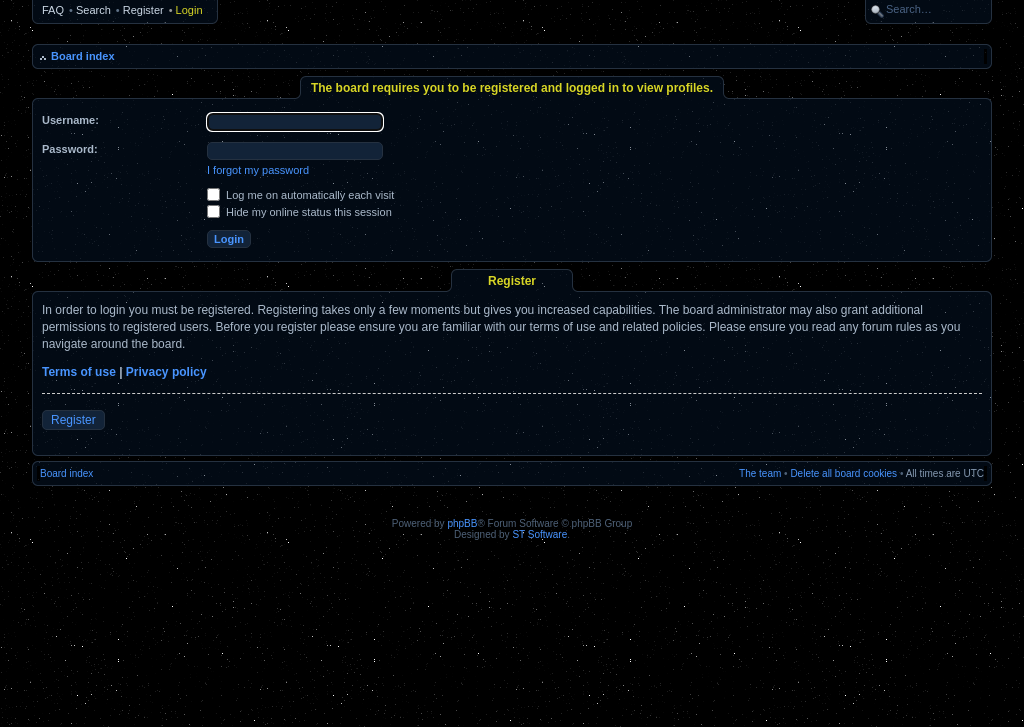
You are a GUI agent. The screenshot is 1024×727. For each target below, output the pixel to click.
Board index (83, 56)
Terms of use (79, 372)
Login (189, 10)
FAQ (53, 10)
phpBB (462, 523)
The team (760, 473)
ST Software (539, 534)
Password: (70, 149)
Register (143, 10)
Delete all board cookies (843, 473)
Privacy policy (166, 372)
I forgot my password (258, 170)
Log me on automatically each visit (300, 195)
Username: (70, 120)
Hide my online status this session (299, 212)
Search (93, 10)
